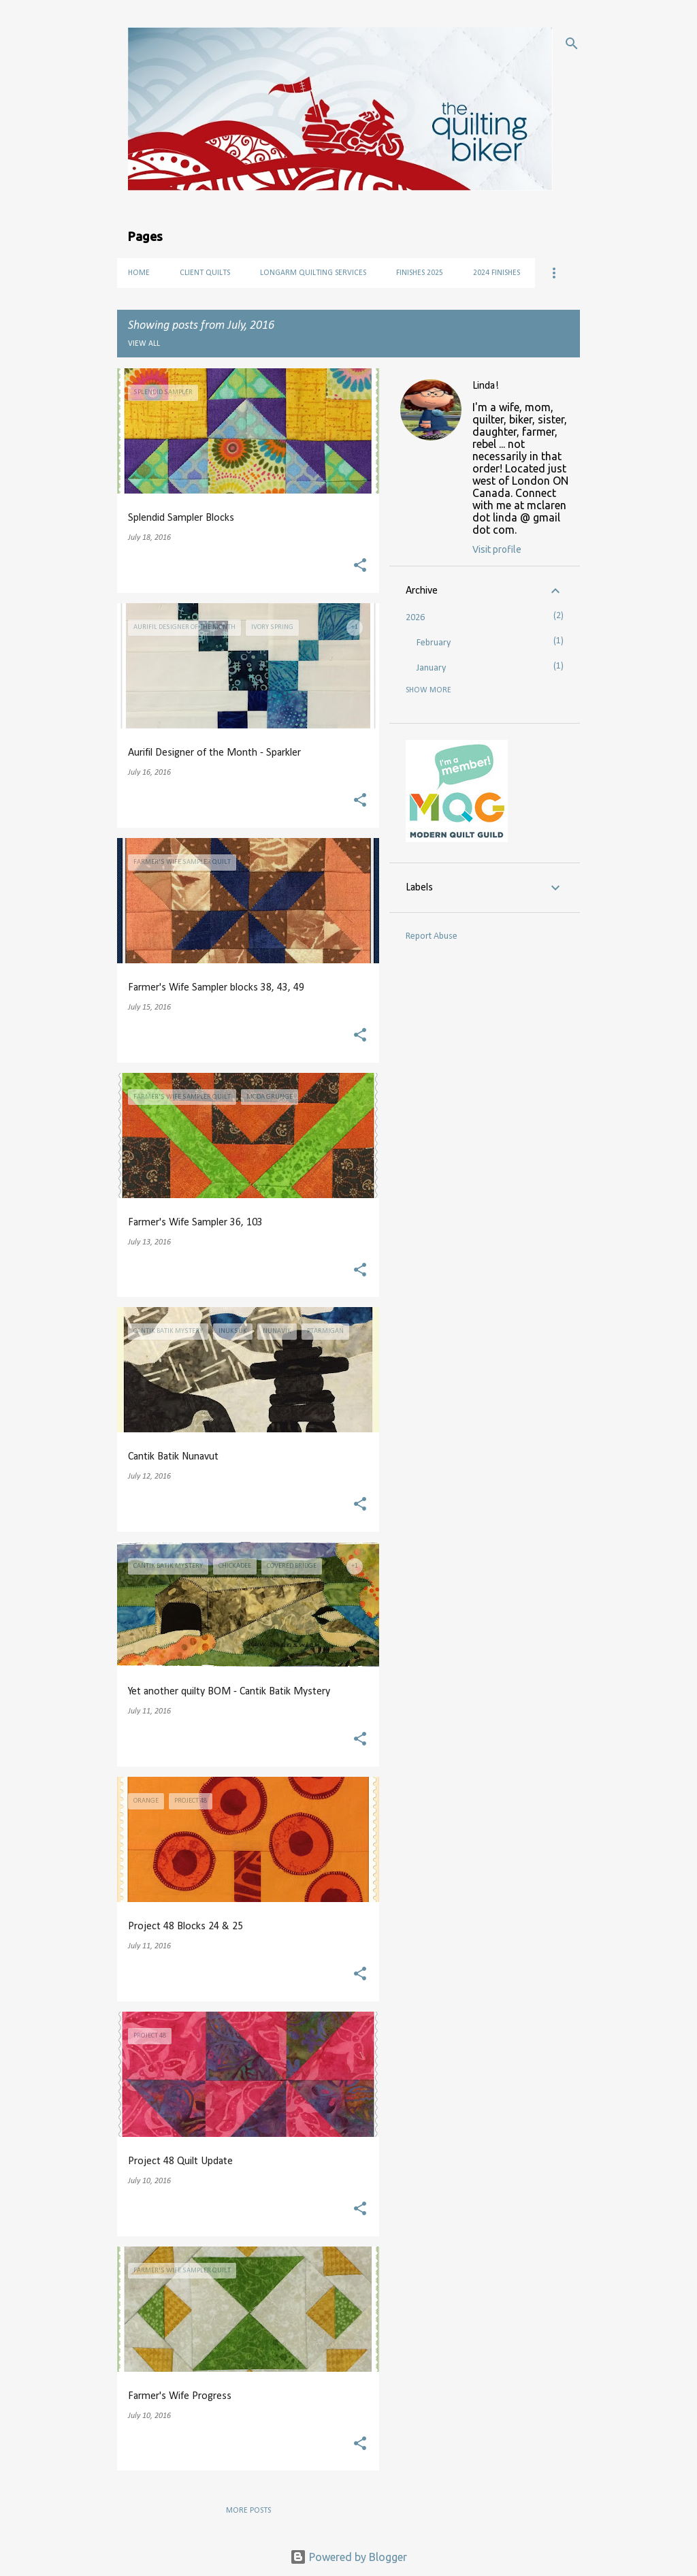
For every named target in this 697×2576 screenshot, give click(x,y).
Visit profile (496, 549)
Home (139, 273)
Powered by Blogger (348, 2557)
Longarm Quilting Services (313, 273)
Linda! (485, 386)
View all (144, 344)
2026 (415, 618)
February (434, 643)
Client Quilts (205, 273)
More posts (248, 2511)
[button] (360, 567)
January (431, 668)
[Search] (572, 43)
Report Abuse (431, 936)
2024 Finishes (496, 273)
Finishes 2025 (419, 273)
